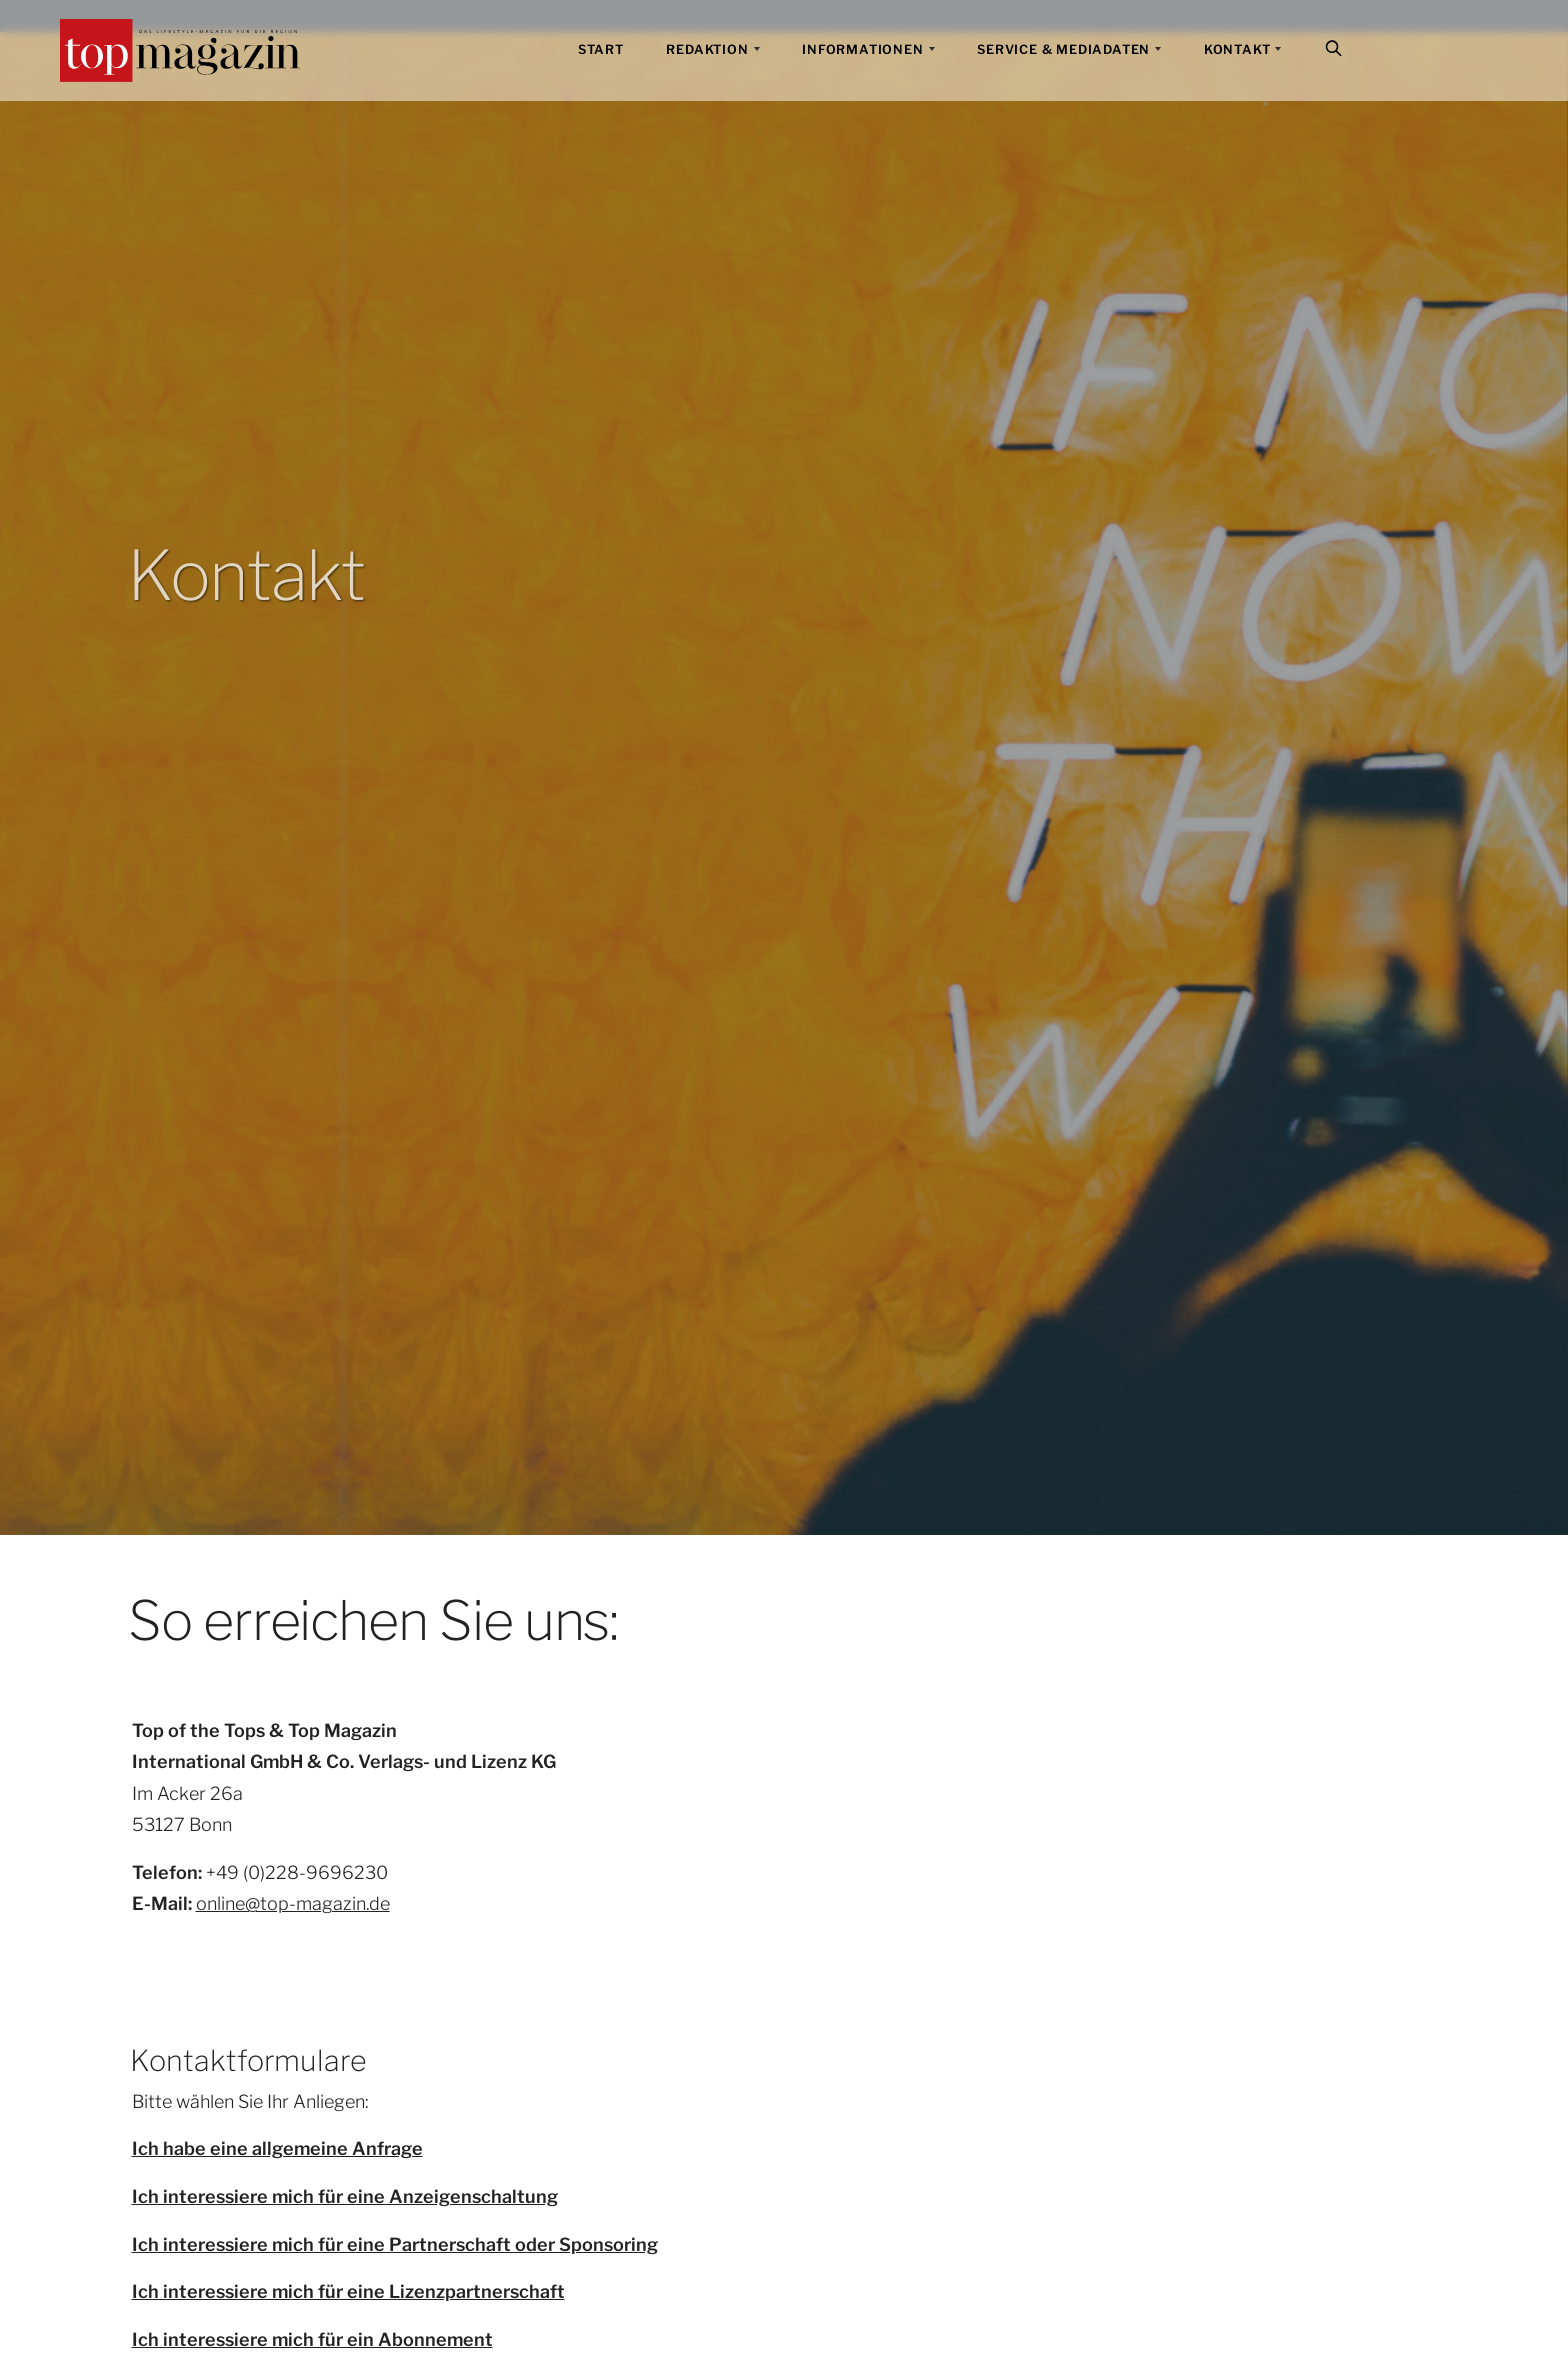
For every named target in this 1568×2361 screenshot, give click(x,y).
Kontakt (1237, 49)
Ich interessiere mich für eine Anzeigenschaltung (345, 2196)
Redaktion (707, 49)
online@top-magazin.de (293, 1903)
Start (601, 49)
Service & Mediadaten (1063, 49)
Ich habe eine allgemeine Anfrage (277, 2148)
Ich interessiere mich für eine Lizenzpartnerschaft (348, 2291)
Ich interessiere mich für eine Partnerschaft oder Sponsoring (395, 2244)
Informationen (862, 49)
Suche (1336, 51)
